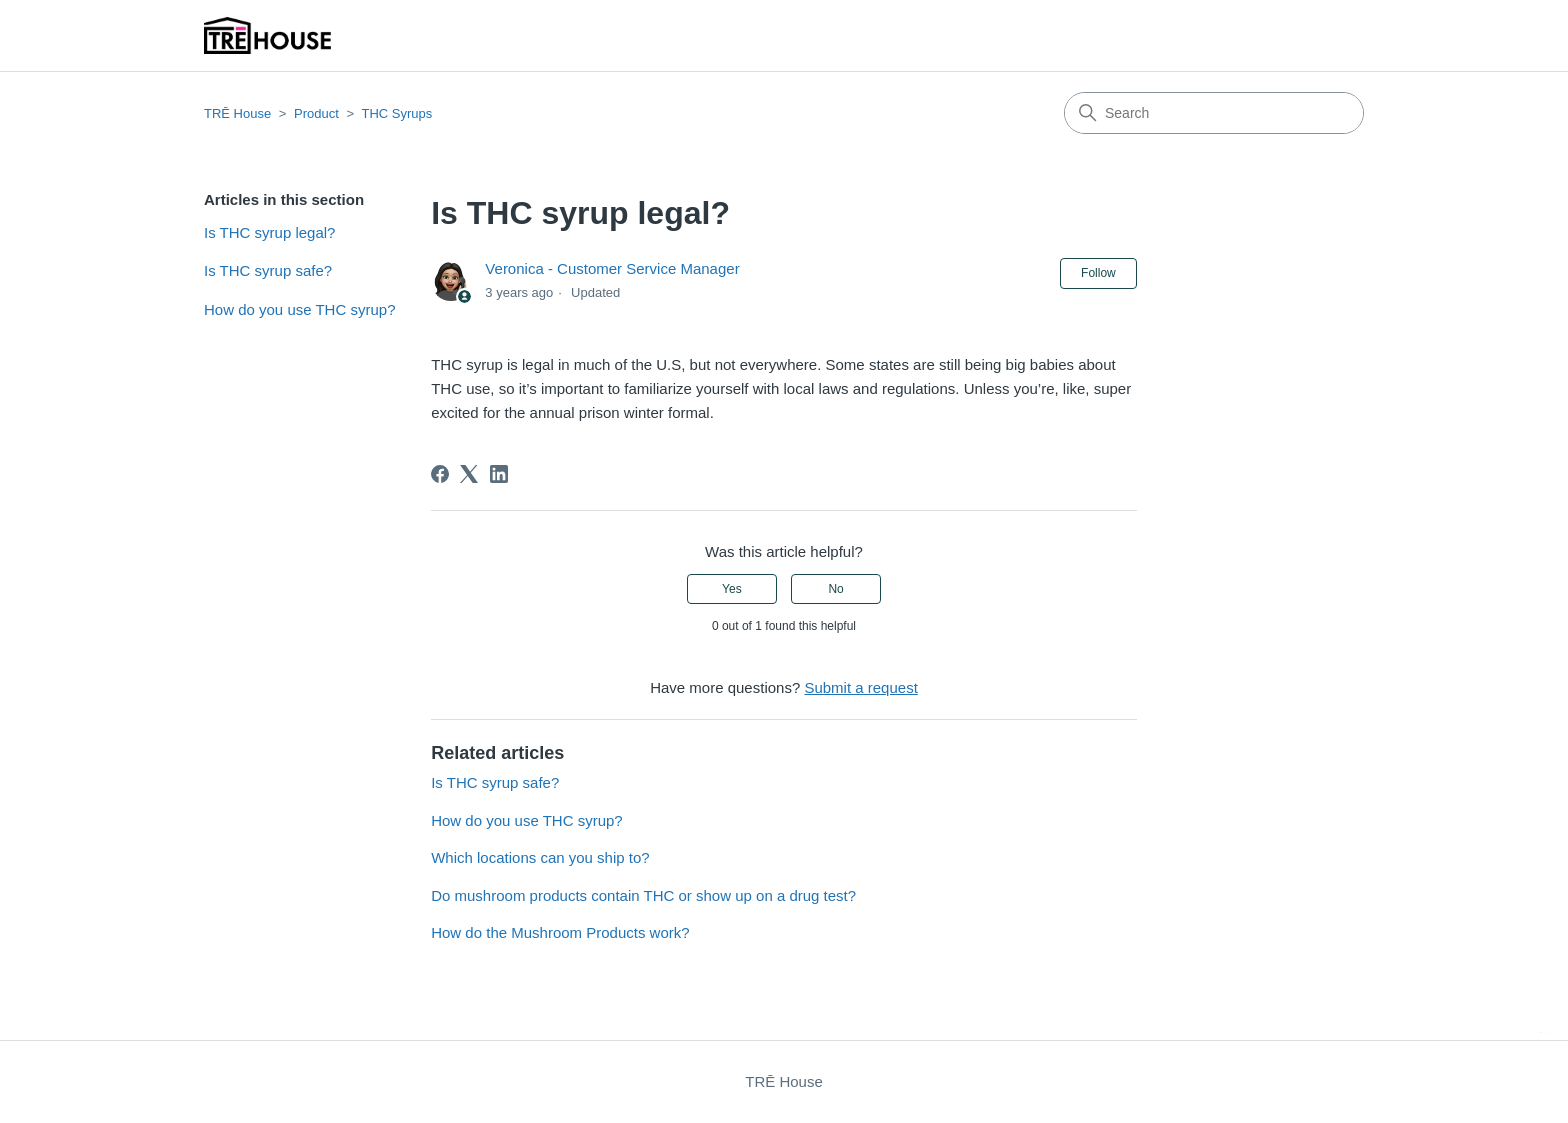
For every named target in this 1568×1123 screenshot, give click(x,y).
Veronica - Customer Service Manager (612, 268)
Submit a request (860, 687)
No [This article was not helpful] (835, 589)
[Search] (1214, 113)
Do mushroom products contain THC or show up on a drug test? (643, 895)
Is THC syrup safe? (268, 270)
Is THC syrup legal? (269, 232)
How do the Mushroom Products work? (560, 932)
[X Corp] (469, 474)
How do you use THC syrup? (299, 309)
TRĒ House (237, 113)
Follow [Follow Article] (1098, 273)
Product (316, 113)
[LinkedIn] (499, 474)
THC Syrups (396, 113)
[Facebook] (440, 474)
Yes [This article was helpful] (732, 589)
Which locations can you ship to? (540, 857)
